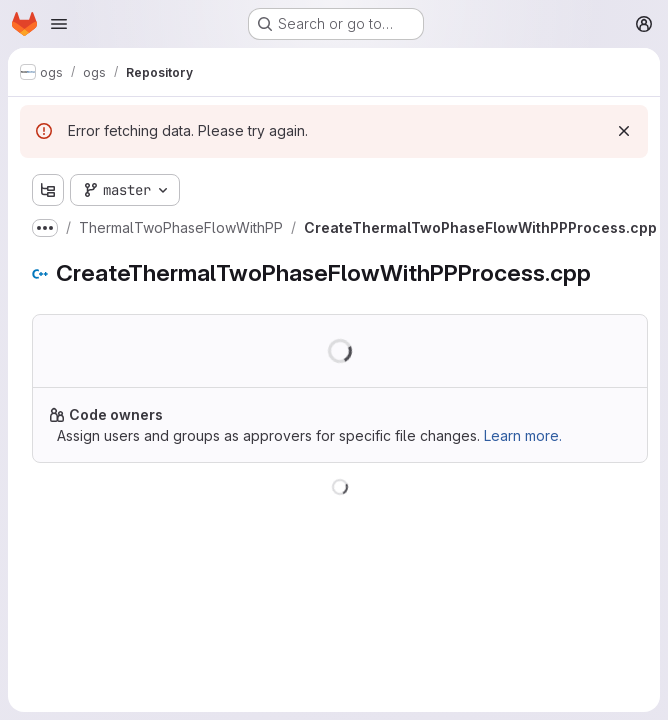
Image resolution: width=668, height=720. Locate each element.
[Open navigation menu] (59, 24)
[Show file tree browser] (48, 190)
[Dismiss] (624, 131)
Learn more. (523, 435)
